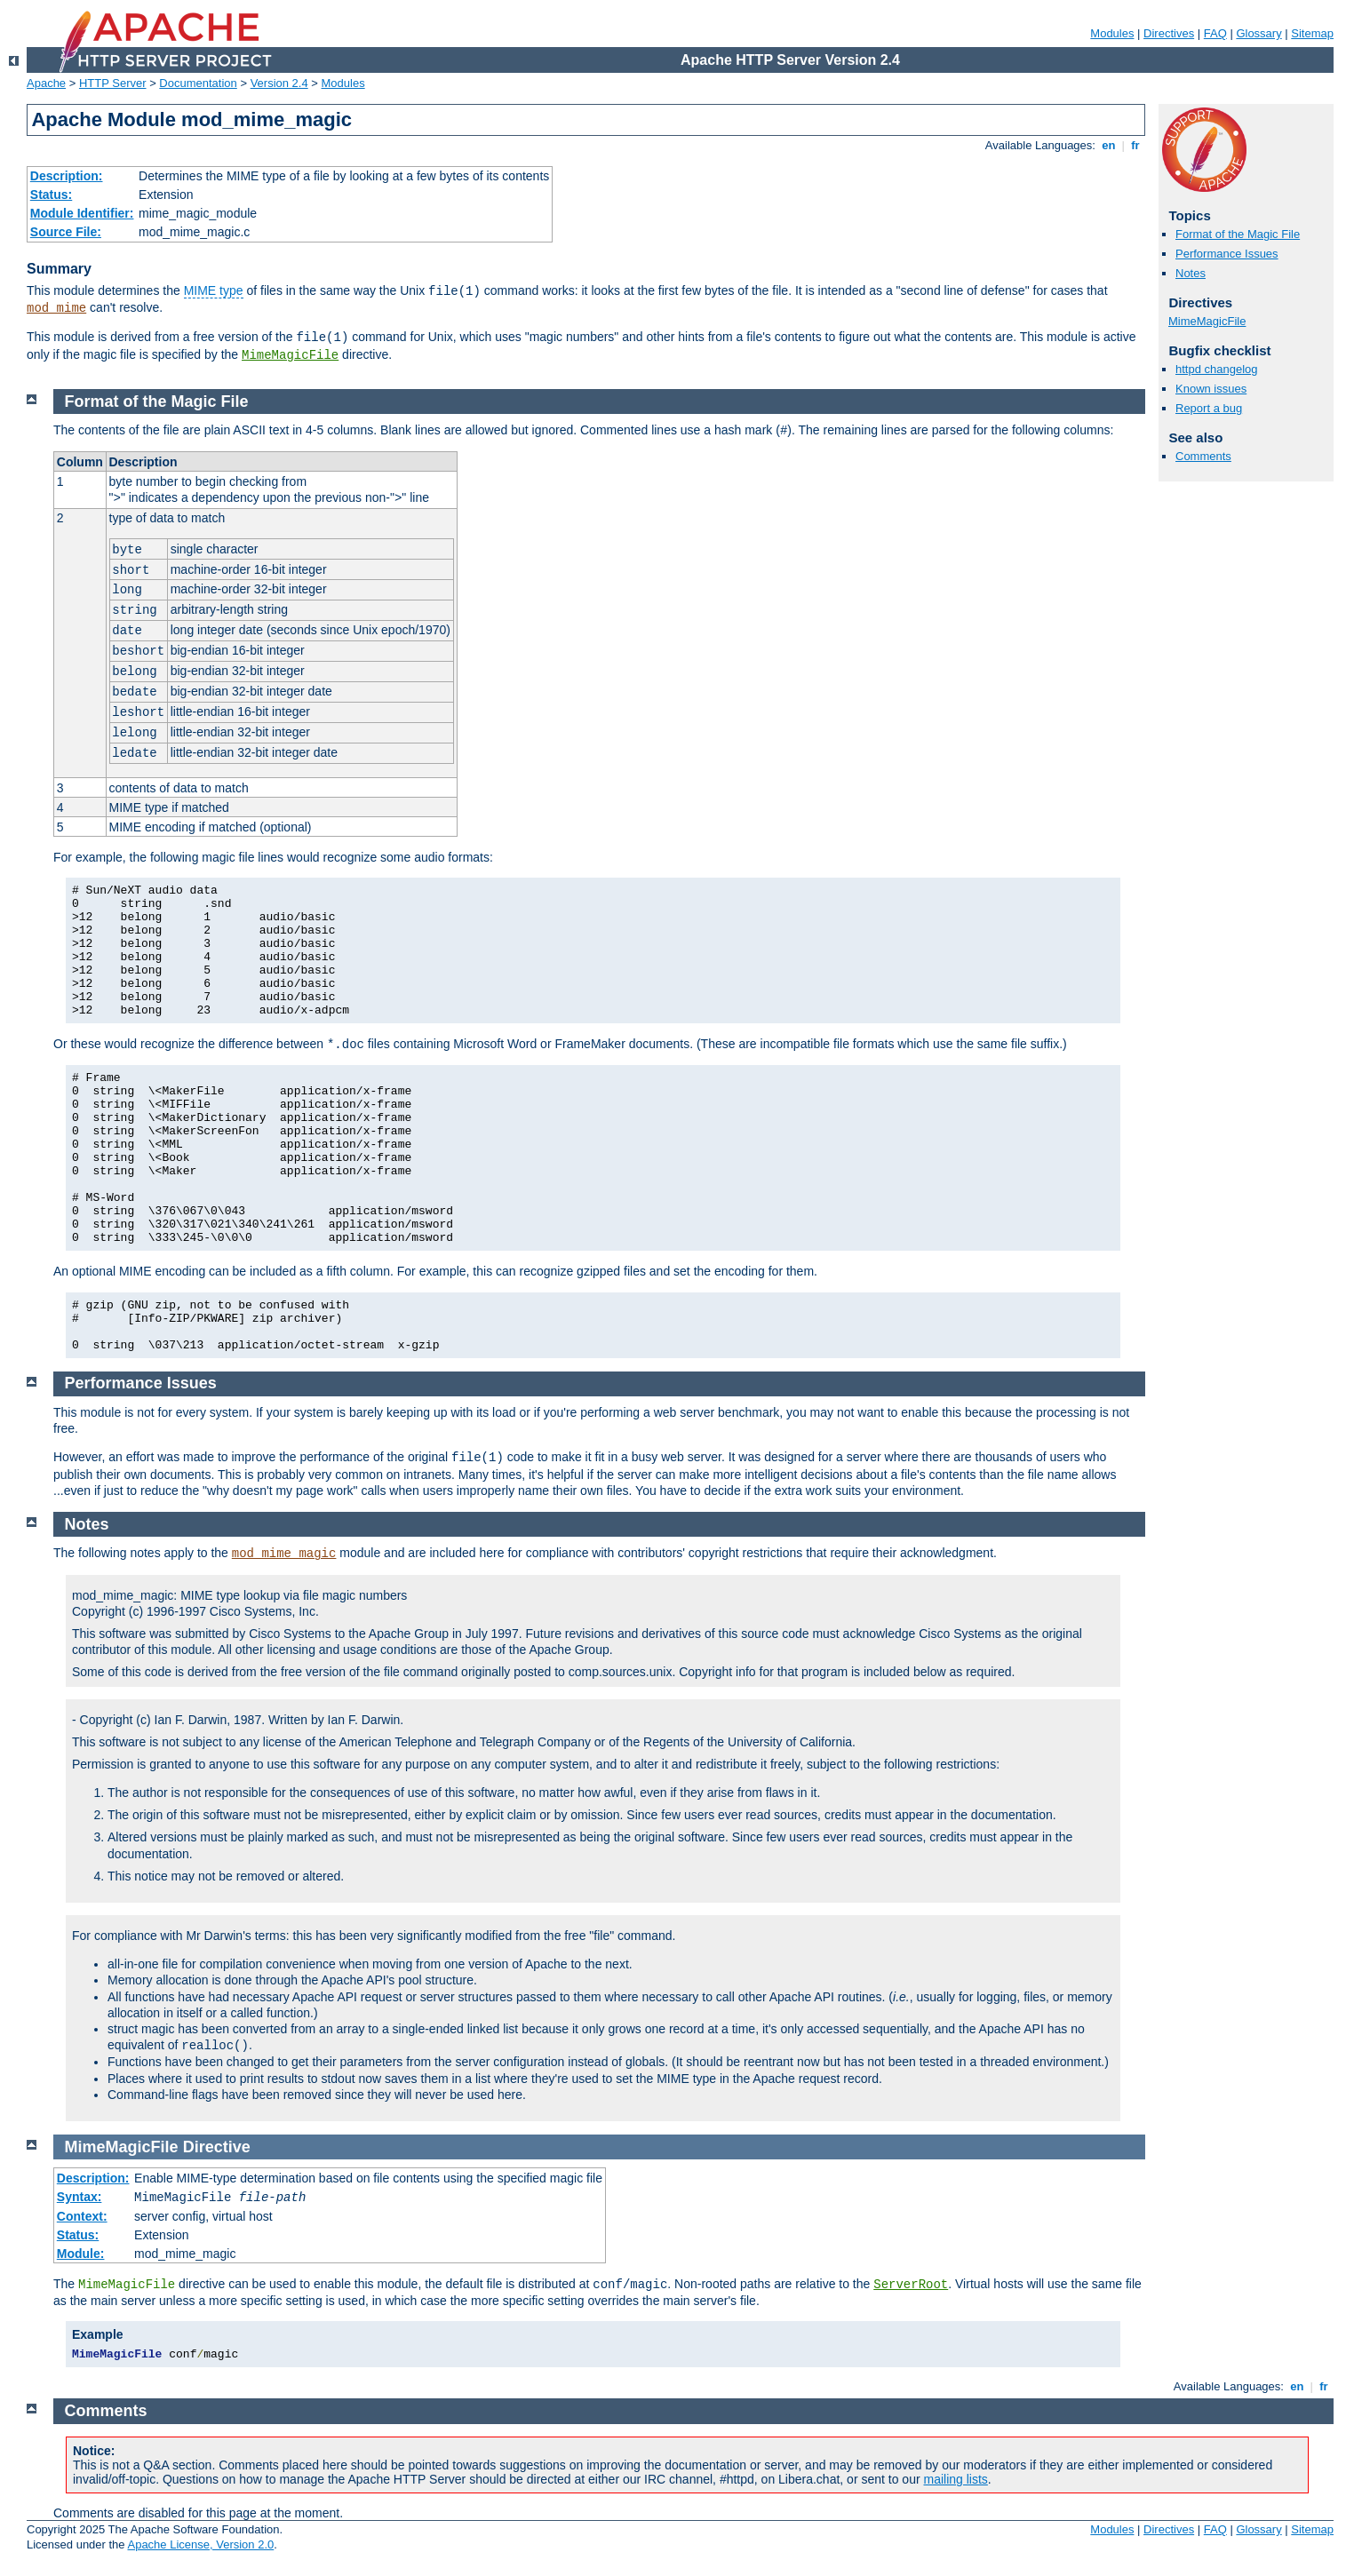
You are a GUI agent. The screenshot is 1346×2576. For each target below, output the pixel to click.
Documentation (197, 83)
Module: (81, 2253)
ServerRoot (910, 2285)
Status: (51, 194)
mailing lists (956, 2479)
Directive (217, 2147)
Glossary (1258, 33)
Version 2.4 (279, 83)
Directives (1168, 33)
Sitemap (1312, 33)
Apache (46, 83)
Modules (1112, 33)
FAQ (1215, 33)
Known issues (1210, 388)
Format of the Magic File (1237, 234)
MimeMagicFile (290, 355)
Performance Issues (1226, 253)
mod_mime (56, 308)
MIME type (213, 290)
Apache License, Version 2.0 (200, 2544)
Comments (1203, 456)
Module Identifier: (82, 213)
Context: (82, 2216)
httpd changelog (1216, 369)
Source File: (65, 232)
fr (1135, 145)
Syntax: (79, 2197)
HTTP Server (113, 83)
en (1109, 145)
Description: (66, 176)
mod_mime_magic (284, 1553)
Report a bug (1208, 408)
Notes (1190, 273)
